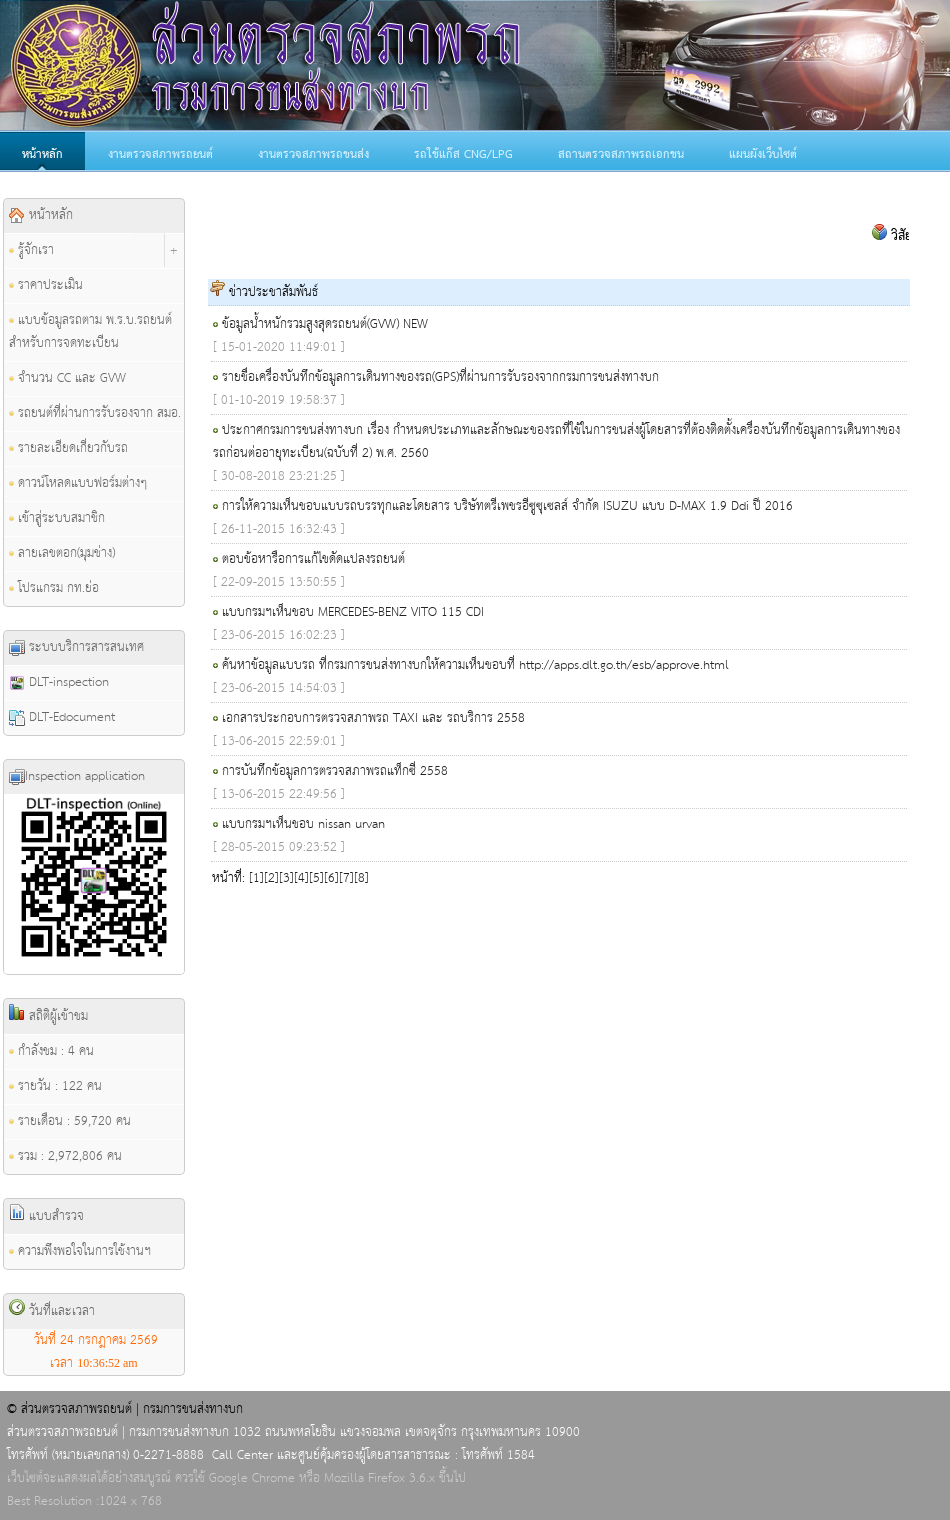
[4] (301, 878)
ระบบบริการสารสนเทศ (76, 647)
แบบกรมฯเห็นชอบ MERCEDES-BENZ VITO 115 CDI (353, 612)
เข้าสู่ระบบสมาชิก (57, 518)
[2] (271, 878)
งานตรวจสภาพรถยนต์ (160, 155)
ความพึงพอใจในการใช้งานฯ (80, 1251)
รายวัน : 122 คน (55, 1086)
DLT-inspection (59, 682)
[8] (361, 878)
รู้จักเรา (31, 250)
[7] (346, 878)
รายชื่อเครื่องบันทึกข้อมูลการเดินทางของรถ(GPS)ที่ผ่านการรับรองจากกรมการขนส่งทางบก (440, 377)
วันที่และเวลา (52, 1311)
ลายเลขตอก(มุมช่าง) (62, 553)
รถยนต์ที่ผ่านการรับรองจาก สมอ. (95, 413)
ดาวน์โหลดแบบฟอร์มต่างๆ (78, 483)
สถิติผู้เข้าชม (48, 1016)
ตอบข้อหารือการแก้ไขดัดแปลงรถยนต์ (313, 559)
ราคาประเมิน (46, 285)
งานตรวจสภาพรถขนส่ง (313, 155)
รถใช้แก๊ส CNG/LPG (463, 155)
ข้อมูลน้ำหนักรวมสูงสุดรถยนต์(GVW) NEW (325, 324)
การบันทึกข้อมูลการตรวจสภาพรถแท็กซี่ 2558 (335, 771)
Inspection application (77, 776)
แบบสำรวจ (46, 1216)
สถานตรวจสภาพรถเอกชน (621, 155)
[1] (256, 878)
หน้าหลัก (42, 155)
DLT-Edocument (62, 717)
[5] (316, 878)
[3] (286, 878)
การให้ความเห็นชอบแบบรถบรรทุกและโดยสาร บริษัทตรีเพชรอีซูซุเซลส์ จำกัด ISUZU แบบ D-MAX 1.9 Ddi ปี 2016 (507, 506)
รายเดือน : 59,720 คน (70, 1121)
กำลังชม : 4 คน (51, 1051)
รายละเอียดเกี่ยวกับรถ (68, 448)
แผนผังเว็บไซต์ (763, 155)
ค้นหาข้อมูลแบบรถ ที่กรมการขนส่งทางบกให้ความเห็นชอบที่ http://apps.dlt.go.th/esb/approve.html (475, 665)
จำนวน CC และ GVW (67, 378)
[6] (331, 878)
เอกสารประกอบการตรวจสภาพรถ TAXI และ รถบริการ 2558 (373, 718)
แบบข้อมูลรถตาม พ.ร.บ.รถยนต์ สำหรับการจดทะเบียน (90, 332)
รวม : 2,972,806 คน (65, 1156)
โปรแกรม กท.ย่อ (54, 588)
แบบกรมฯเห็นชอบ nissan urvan (303, 824)
